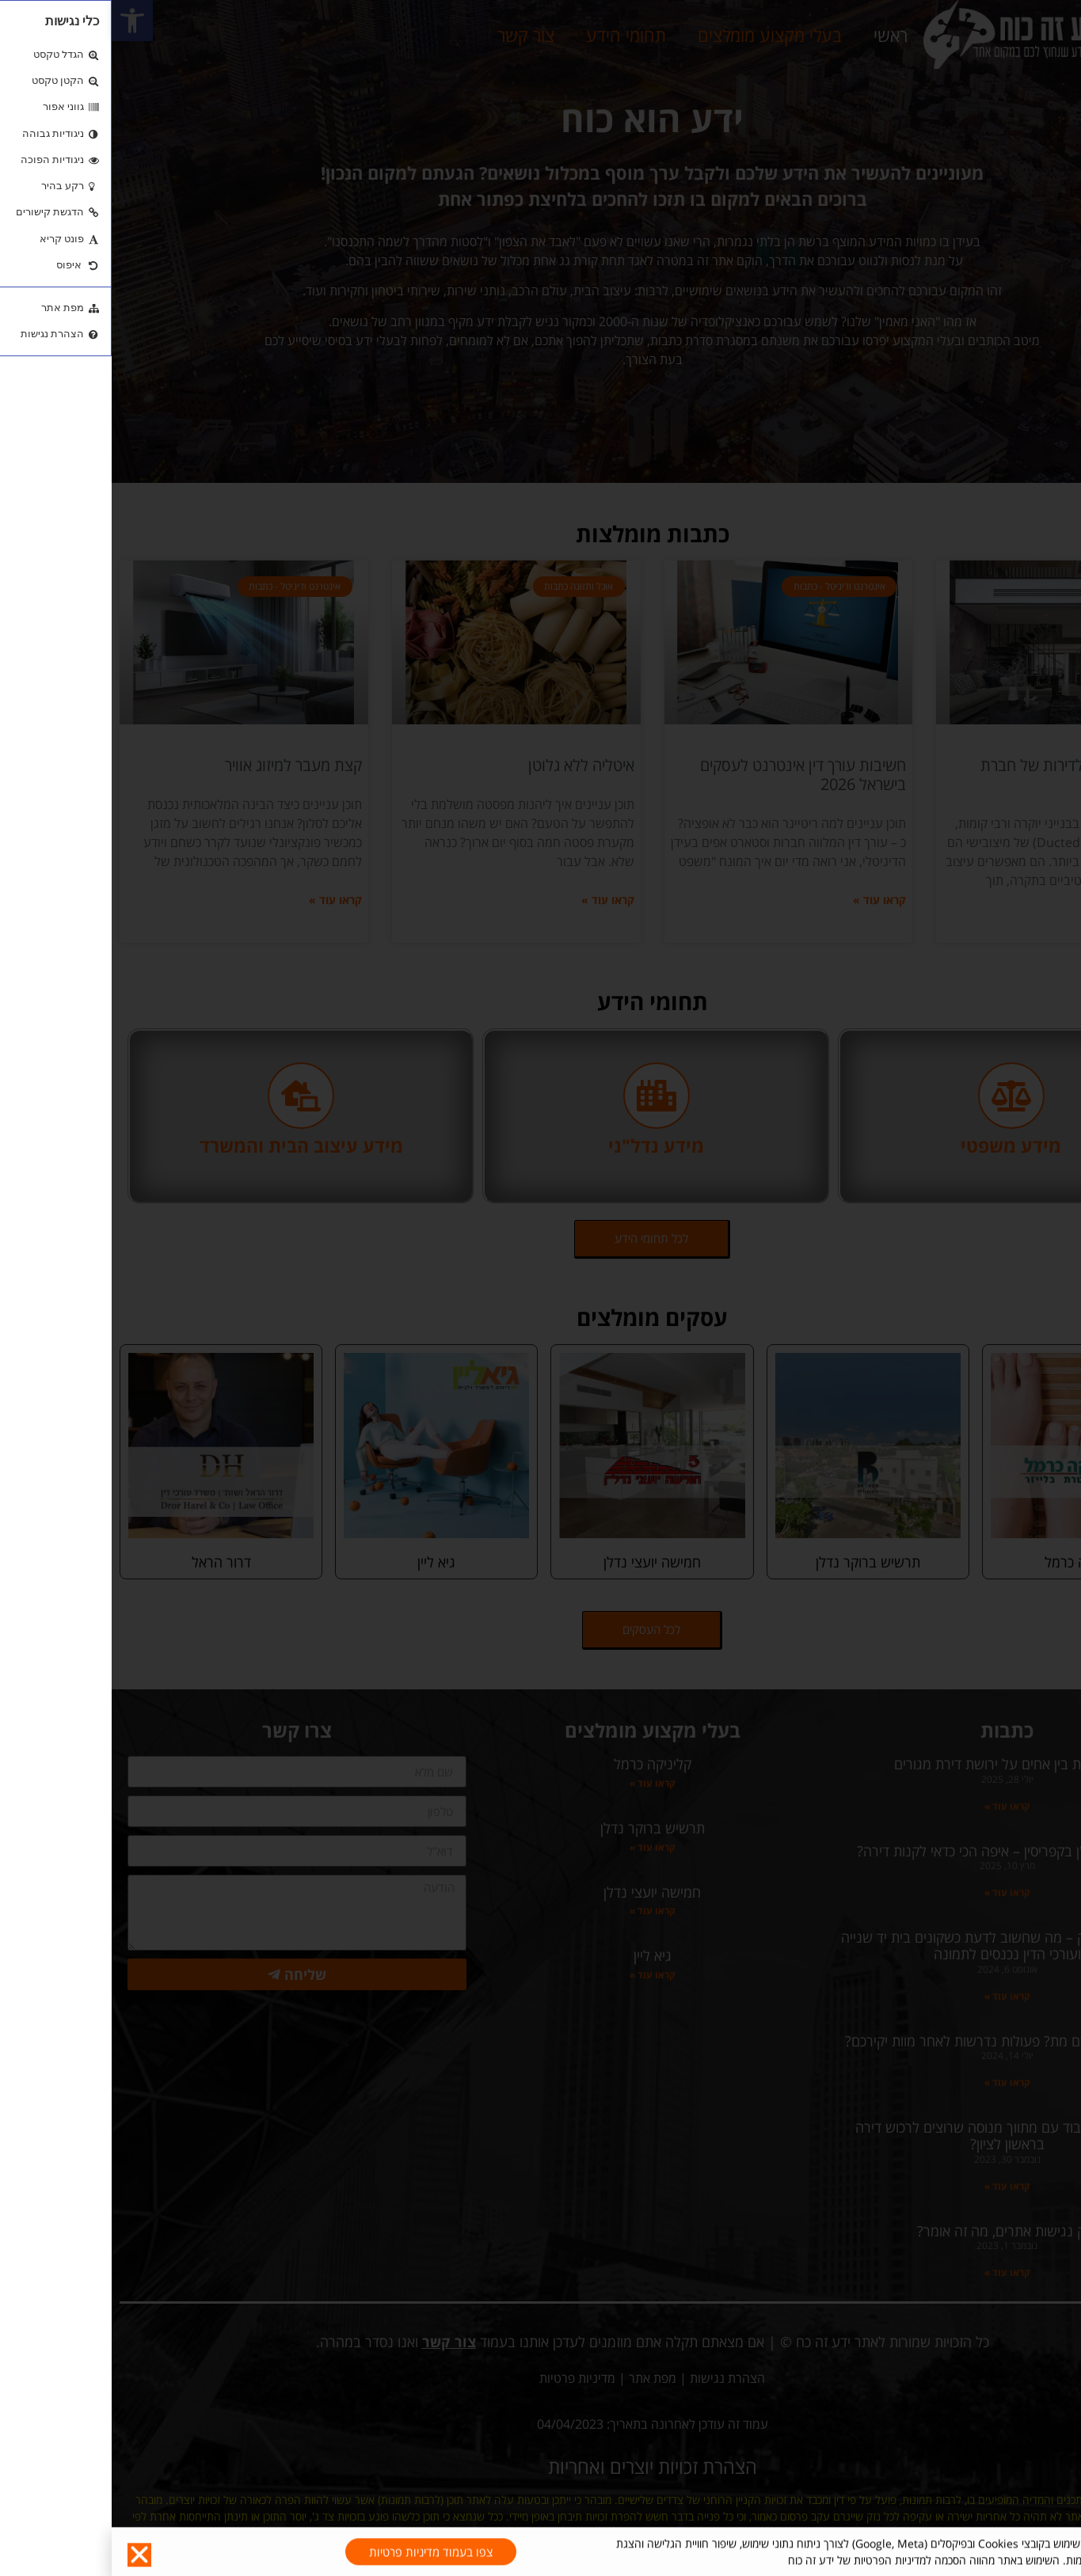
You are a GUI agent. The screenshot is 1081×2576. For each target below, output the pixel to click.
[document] (540, 1288)
